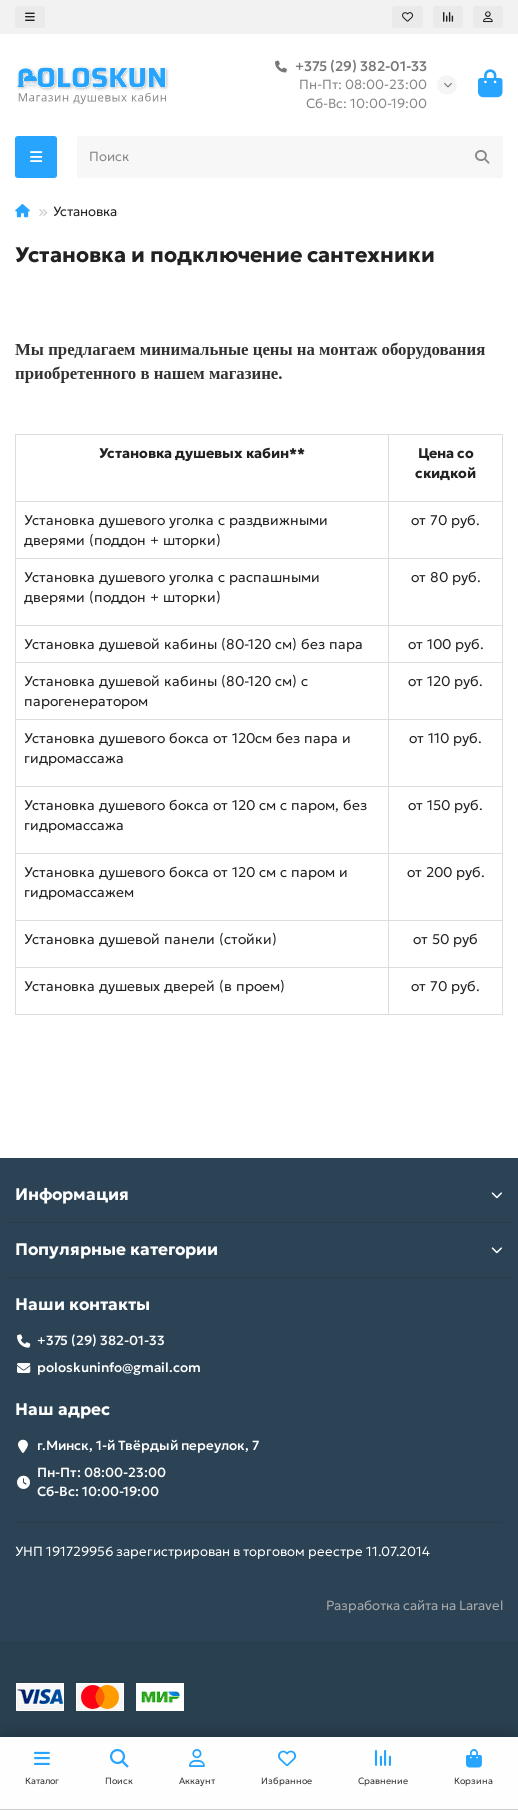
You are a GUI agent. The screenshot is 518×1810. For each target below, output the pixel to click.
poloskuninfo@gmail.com (119, 1367)
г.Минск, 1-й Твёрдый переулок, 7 (148, 1445)
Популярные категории (259, 1249)
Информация (259, 1194)
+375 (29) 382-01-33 (347, 66)
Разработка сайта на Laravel (414, 1605)
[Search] (290, 157)
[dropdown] (30, 17)
